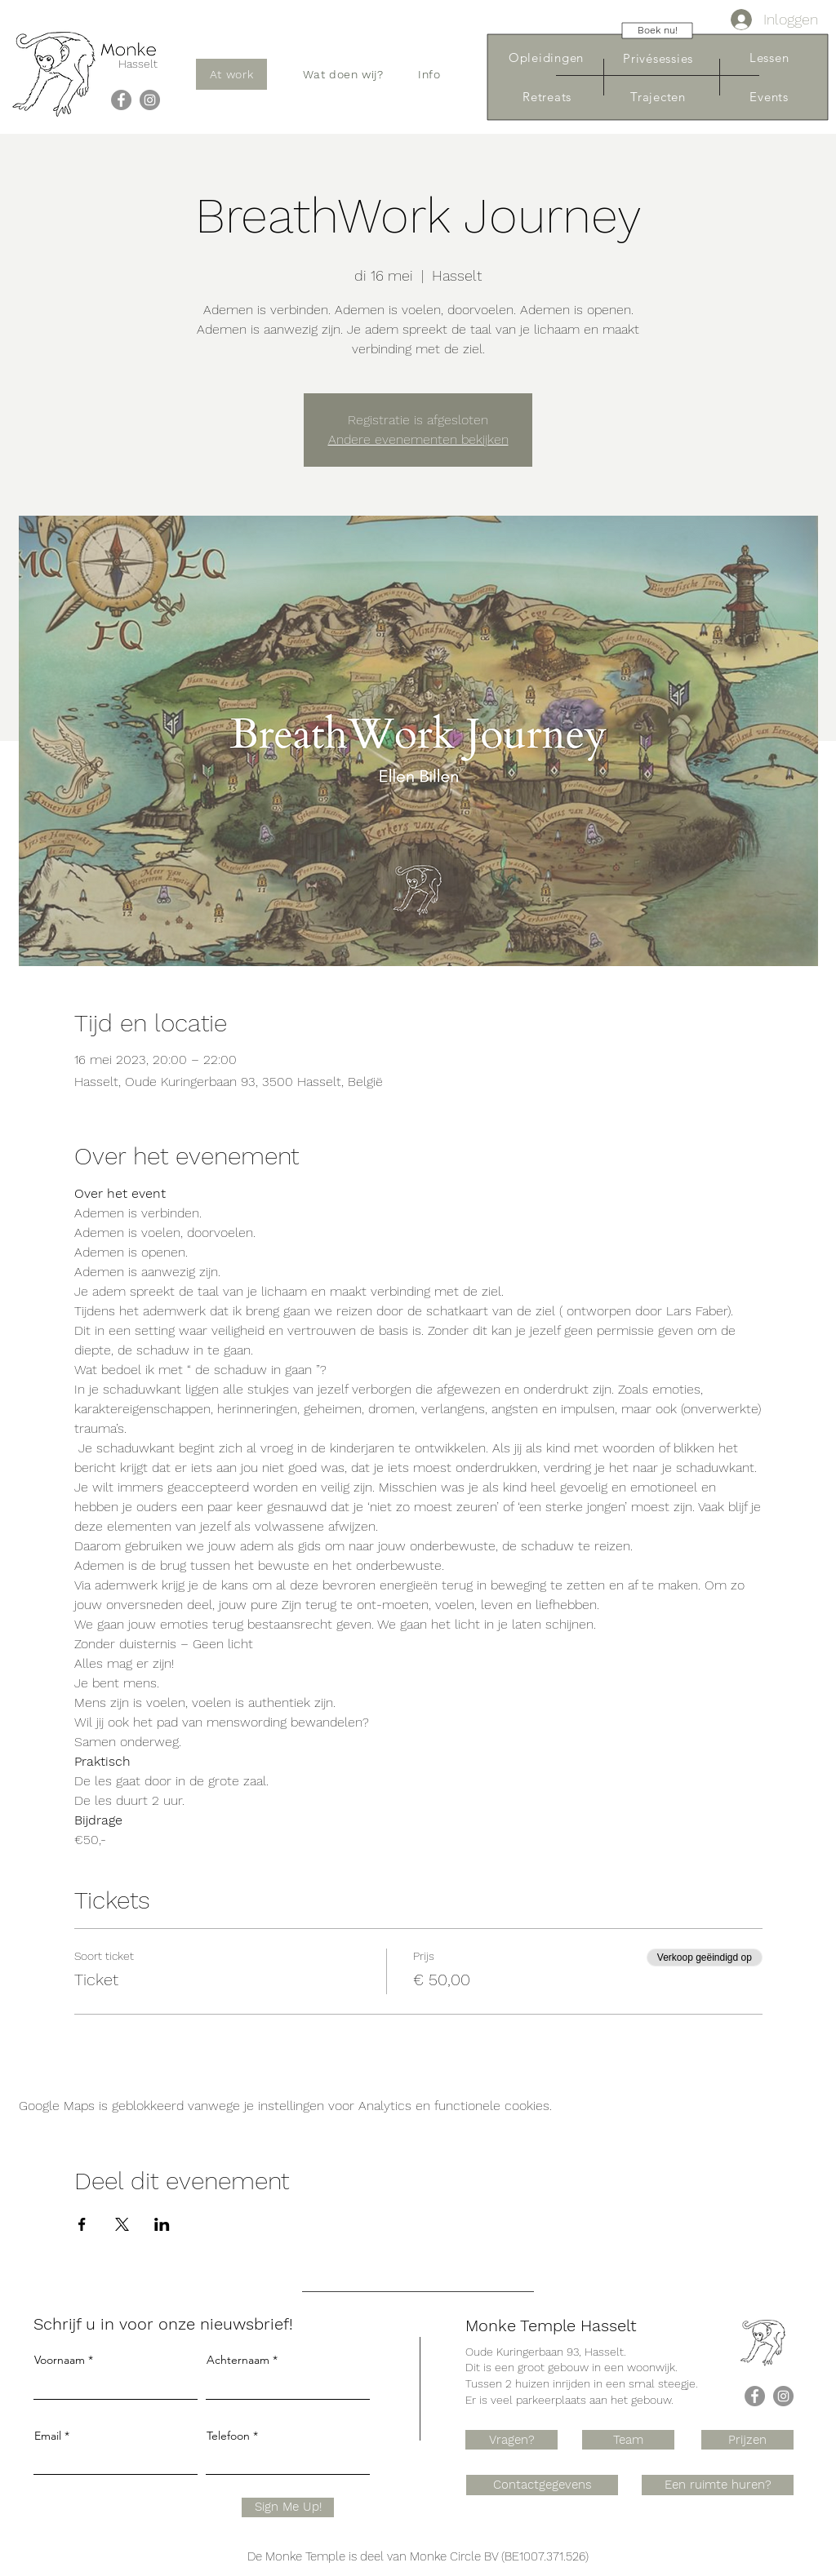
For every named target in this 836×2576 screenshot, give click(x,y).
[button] (343, 74)
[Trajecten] (658, 96)
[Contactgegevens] (542, 2485)
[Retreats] (547, 96)
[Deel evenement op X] (122, 2224)
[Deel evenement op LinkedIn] (162, 2224)
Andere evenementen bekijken (418, 439)
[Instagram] (150, 100)
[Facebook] (121, 100)
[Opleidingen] (546, 57)
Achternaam (238, 2359)
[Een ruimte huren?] (718, 2485)
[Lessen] (769, 57)
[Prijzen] (747, 2440)
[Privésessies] (658, 58)
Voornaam (59, 2359)
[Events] (769, 96)
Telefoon (228, 2435)
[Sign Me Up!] (288, 2507)
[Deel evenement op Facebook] (82, 2224)
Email (47, 2435)
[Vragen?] (511, 2440)
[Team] (628, 2440)
